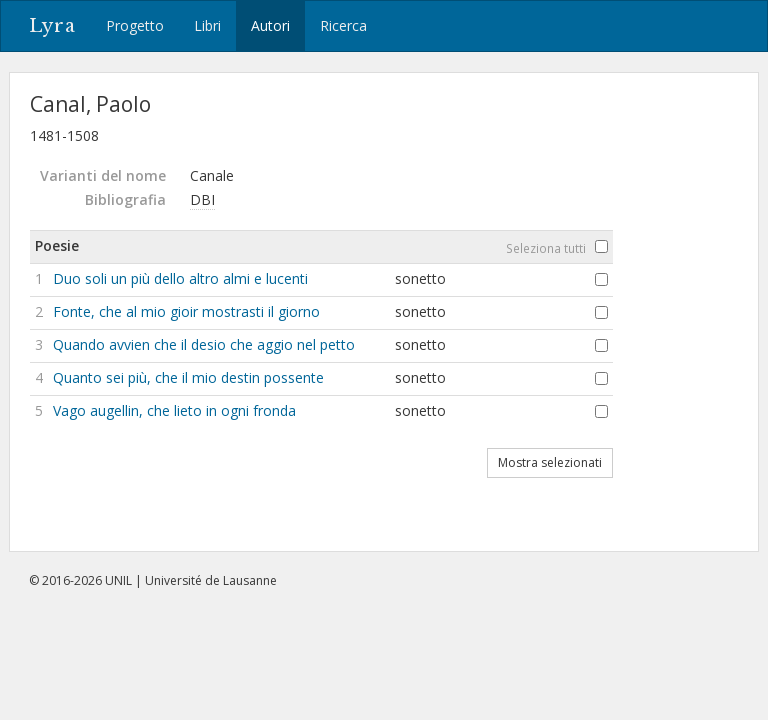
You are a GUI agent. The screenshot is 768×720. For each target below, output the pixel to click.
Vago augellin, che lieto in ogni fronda (174, 410)
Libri (207, 25)
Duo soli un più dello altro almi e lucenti (180, 278)
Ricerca (343, 25)
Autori (270, 25)
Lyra (52, 26)
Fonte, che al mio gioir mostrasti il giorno (186, 311)
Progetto (135, 25)
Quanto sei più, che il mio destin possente (188, 377)
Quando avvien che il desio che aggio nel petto (204, 344)
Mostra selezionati (550, 462)
